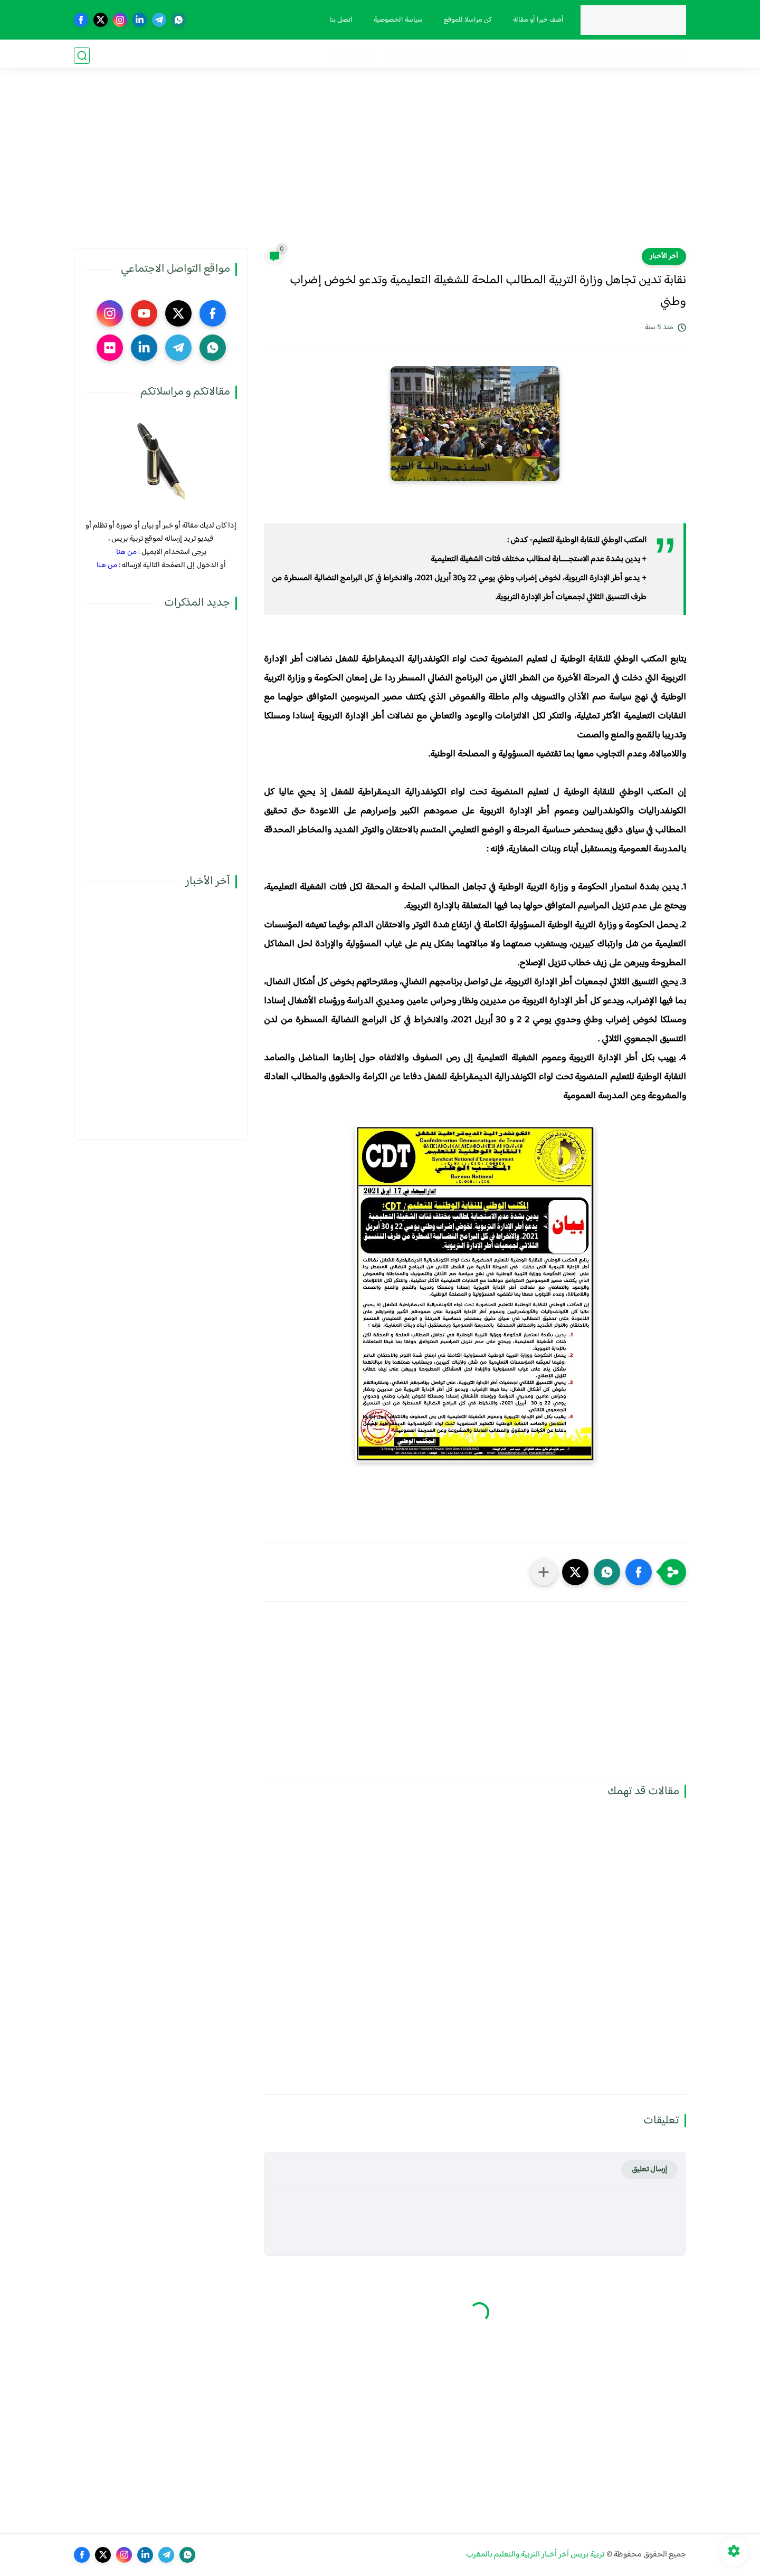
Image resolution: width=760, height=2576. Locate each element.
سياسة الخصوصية (396, 20)
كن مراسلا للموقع (466, 20)
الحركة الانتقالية (548, 55)
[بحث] (82, 55)
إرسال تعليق (649, 2169)
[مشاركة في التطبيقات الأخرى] (543, 1572)
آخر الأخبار (664, 256)
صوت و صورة (352, 55)
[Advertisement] (380, 166)
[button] (638, 1572)
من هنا (126, 552)
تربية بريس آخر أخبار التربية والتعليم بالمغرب (535, 2555)
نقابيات (593, 55)
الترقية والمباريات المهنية (475, 55)
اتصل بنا (339, 20)
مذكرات (625, 55)
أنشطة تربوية (404, 55)
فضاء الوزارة (666, 55)
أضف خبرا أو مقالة (536, 20)
